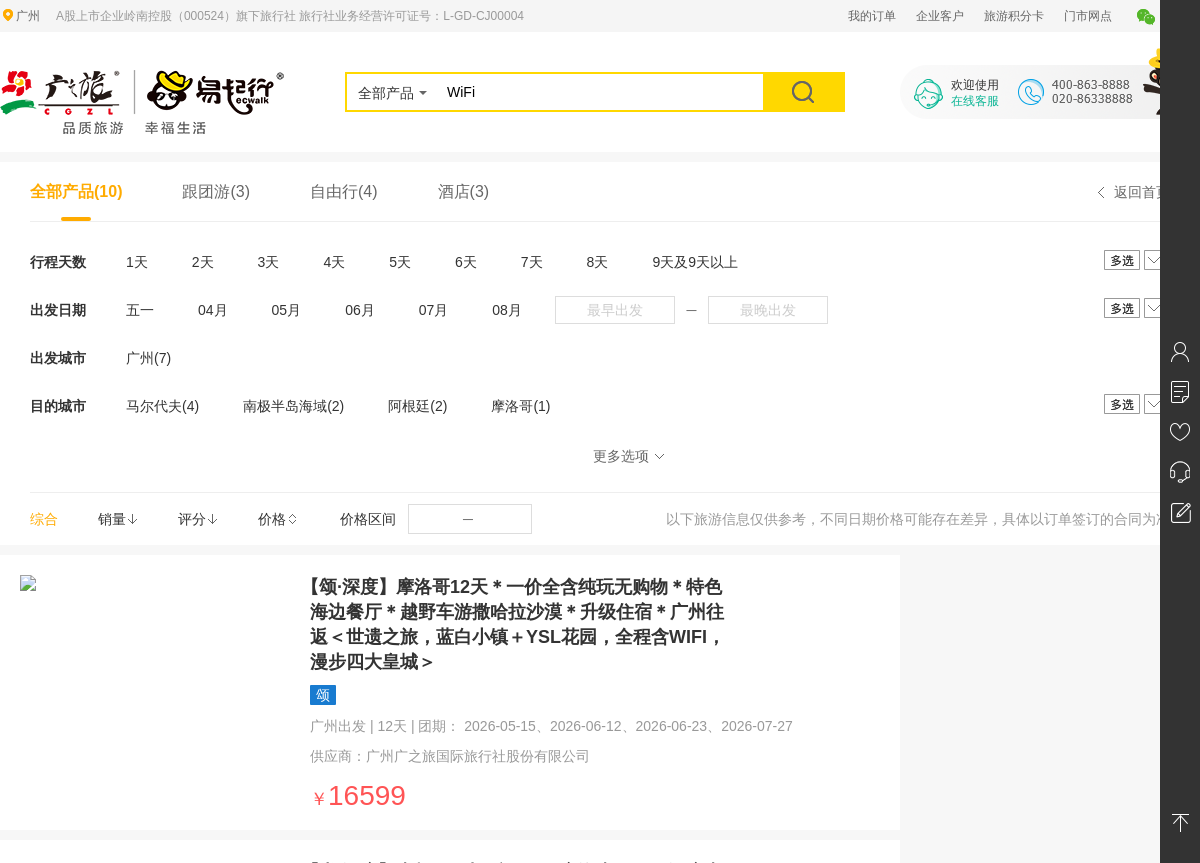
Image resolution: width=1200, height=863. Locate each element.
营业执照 (24, 655)
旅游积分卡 (1014, 16)
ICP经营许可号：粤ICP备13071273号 (746, 790)
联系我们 (504, 607)
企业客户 (940, 16)
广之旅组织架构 (42, 631)
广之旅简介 (30, 607)
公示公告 (24, 703)
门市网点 (1088, 16)
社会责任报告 (36, 679)
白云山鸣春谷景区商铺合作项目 (804, 607)
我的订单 (872, 16)
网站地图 (264, 607)
